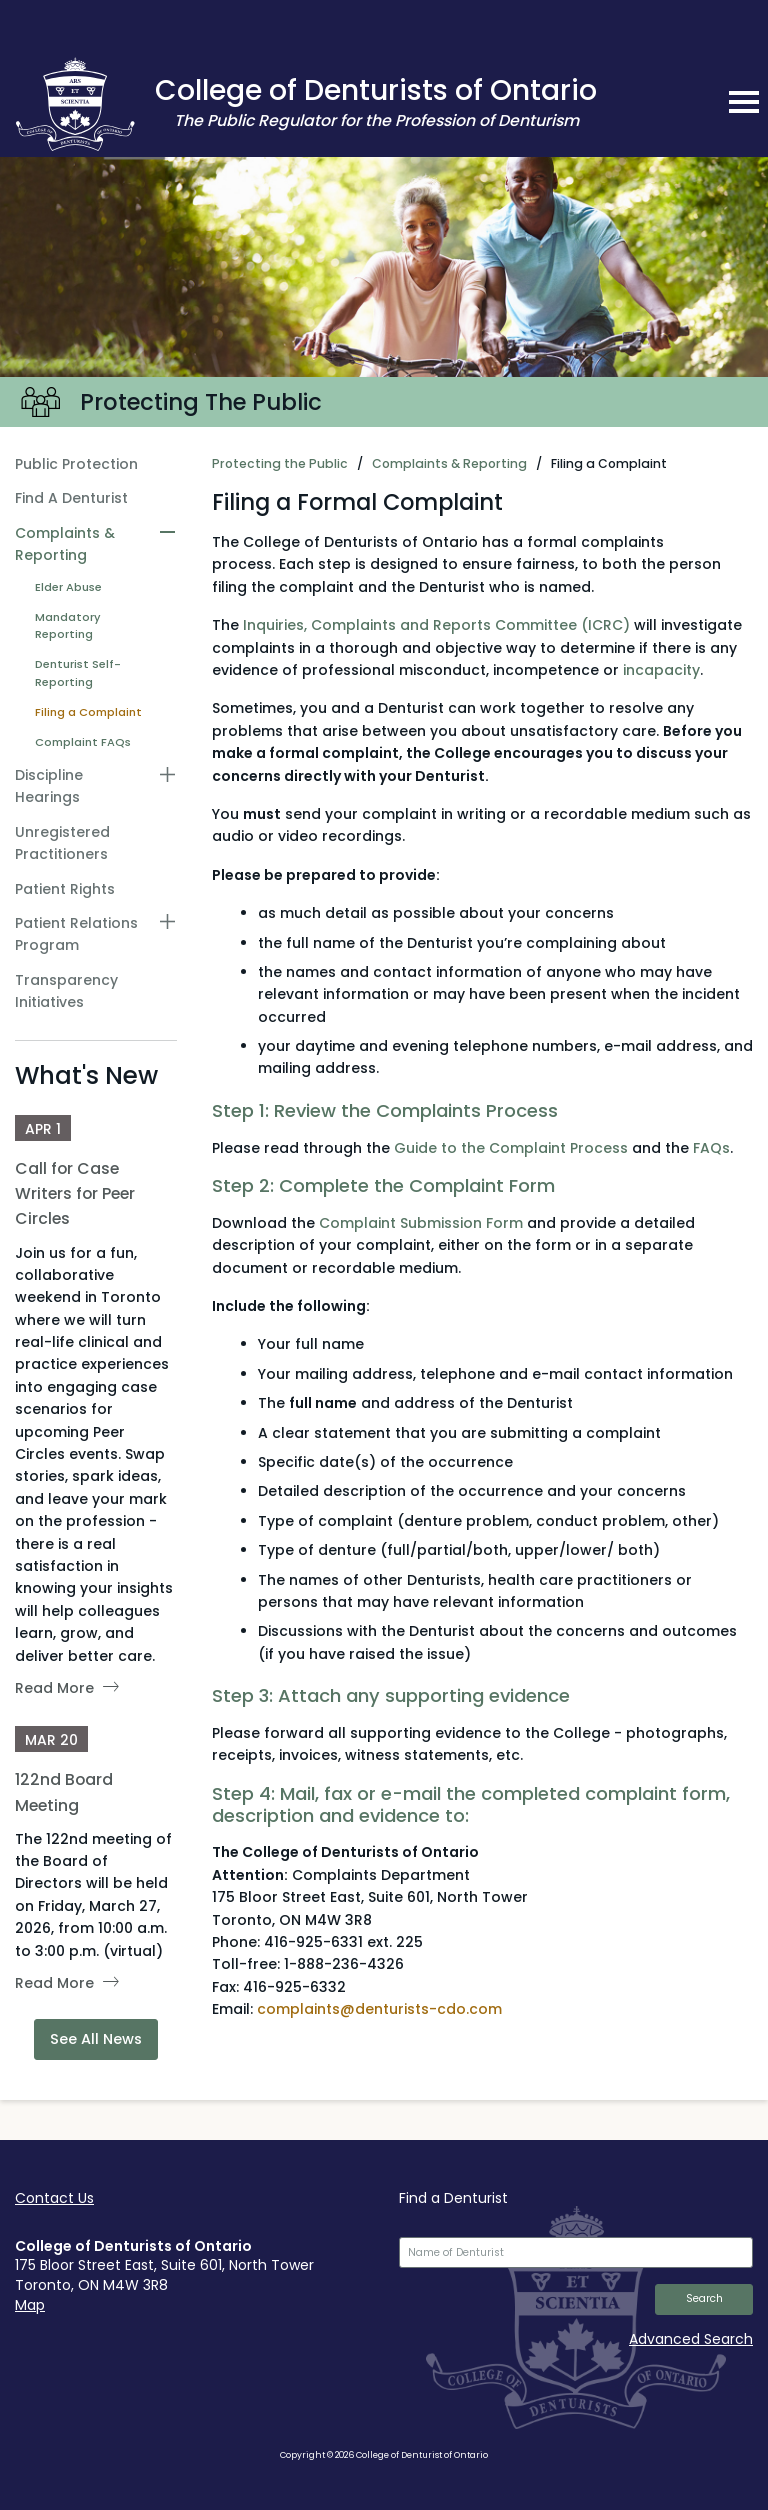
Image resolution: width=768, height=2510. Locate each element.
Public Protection (76, 464)
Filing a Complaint (88, 712)
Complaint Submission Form (421, 1223)
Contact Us (54, 2198)
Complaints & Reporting (65, 544)
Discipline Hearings (49, 786)
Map (30, 2305)
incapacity (661, 670)
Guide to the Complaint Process (511, 1148)
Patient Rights (65, 889)
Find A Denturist (71, 498)
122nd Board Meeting (64, 1792)
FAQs (711, 1148)
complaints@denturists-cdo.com (379, 2009)
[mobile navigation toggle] (744, 102)
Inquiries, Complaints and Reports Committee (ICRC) (436, 625)
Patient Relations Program (76, 934)
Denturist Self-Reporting (78, 673)
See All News (96, 2039)
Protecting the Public (280, 463)
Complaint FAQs (83, 742)
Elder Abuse (68, 587)
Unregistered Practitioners (62, 843)
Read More (54, 1688)
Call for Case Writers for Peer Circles (75, 1193)
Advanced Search (691, 2339)
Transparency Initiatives (66, 991)
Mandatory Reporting (68, 626)
